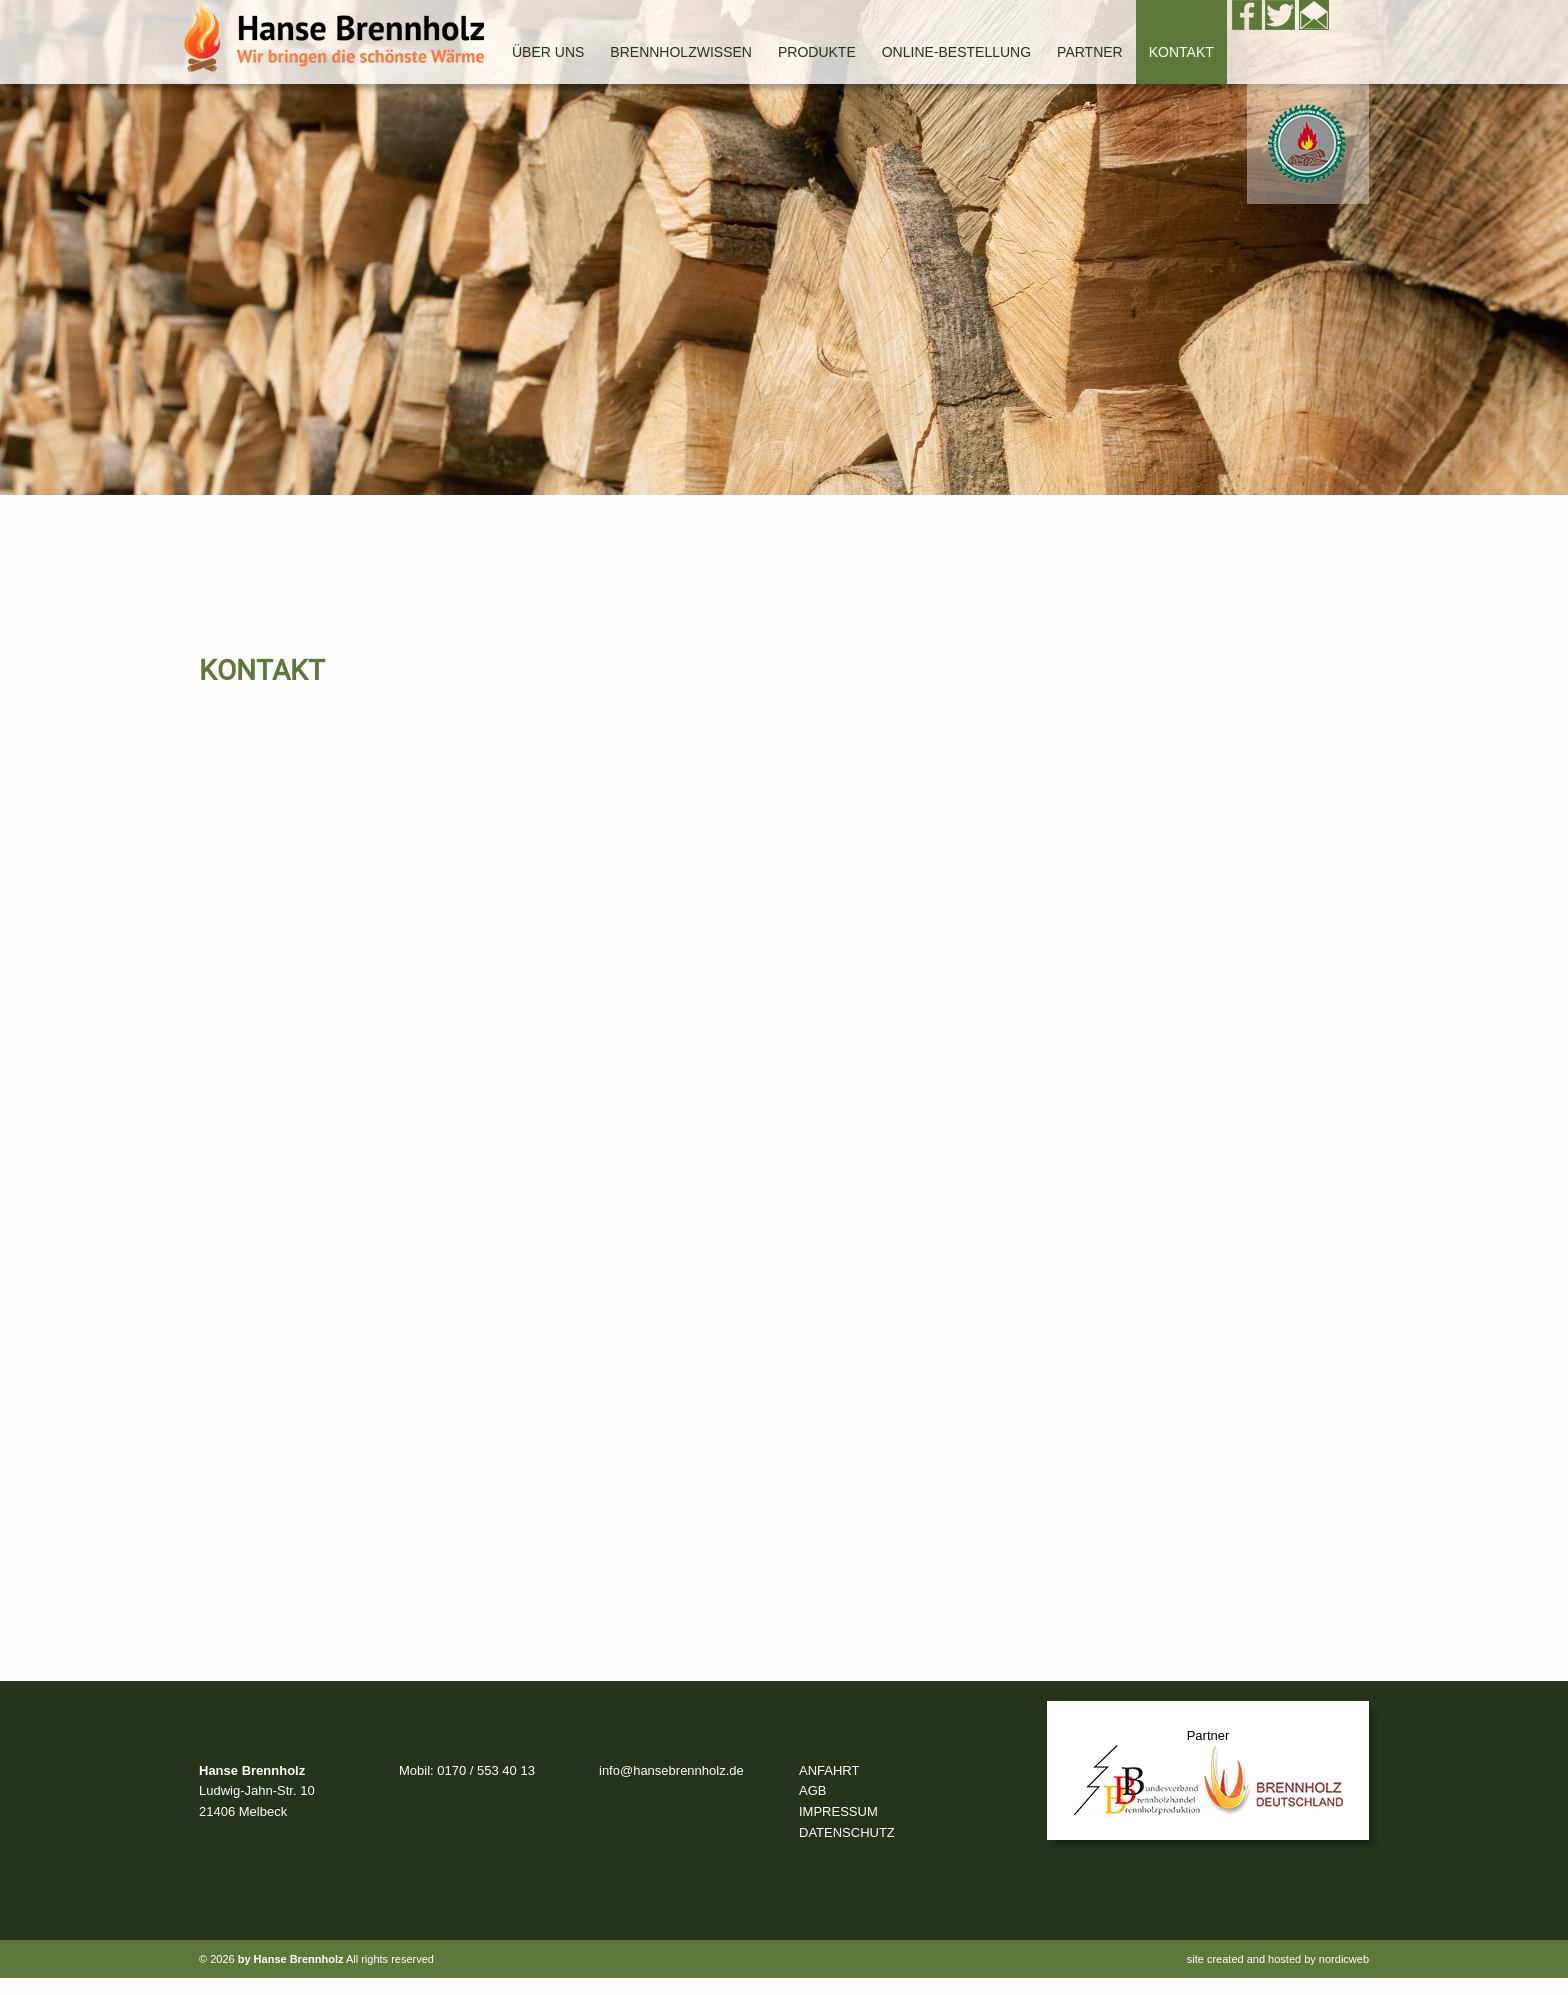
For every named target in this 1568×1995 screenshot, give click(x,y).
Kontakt (1181, 52)
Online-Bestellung (956, 52)
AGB (812, 1790)
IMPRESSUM (838, 1811)
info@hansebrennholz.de (671, 1770)
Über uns (548, 52)
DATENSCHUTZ (847, 1832)
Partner (1090, 52)
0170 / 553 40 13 (486, 1770)
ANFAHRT (829, 1770)
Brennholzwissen (681, 52)
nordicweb (1344, 1959)
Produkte (817, 52)
